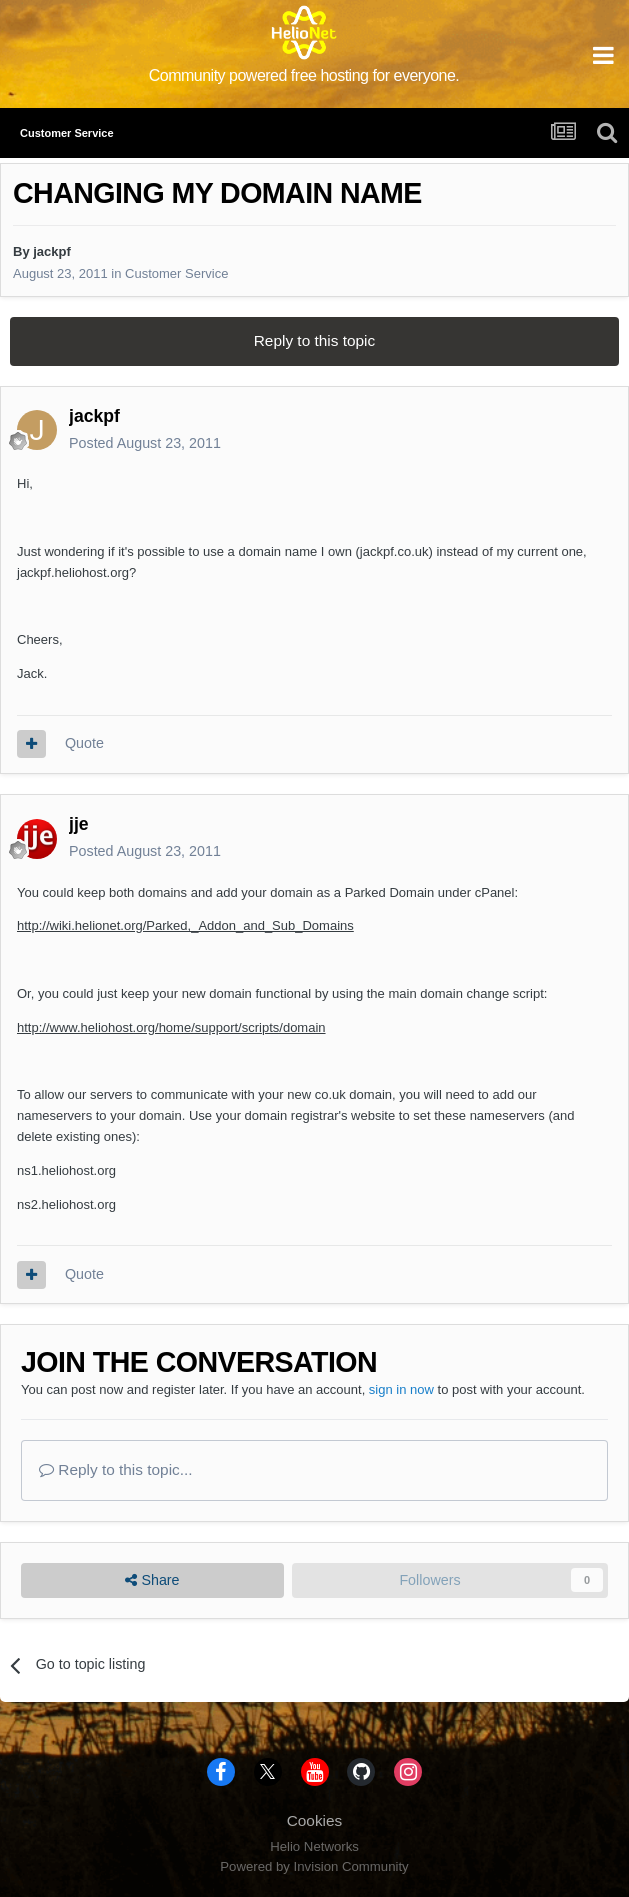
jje (79, 824)
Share (152, 1580)
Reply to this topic (314, 340)
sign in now (401, 1389)
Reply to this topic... (116, 1469)
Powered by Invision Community (314, 1866)
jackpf (52, 251)
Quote (84, 743)
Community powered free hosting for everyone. (304, 75)
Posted (145, 443)
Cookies (315, 1820)
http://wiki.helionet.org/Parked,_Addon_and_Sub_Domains (185, 925)
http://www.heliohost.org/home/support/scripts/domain (171, 1027)
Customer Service (176, 273)
